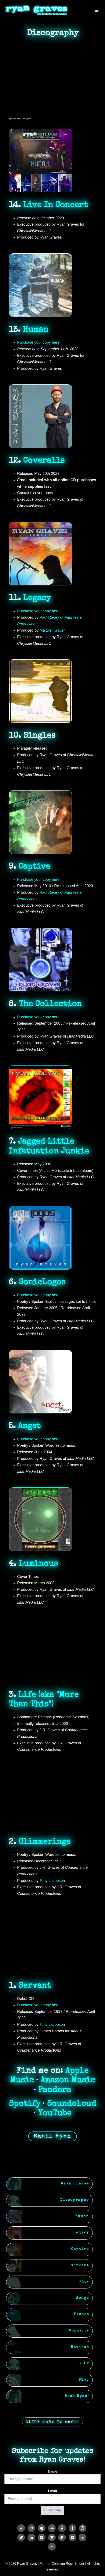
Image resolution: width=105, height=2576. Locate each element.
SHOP (84, 2363)
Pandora (54, 2090)
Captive (80, 2249)
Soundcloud (71, 2104)
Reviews (80, 2347)
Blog (84, 2380)
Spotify (24, 2104)
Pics (84, 2282)
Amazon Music (67, 2081)
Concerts (79, 2331)
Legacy (81, 2232)
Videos (81, 2314)
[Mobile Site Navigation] (97, 10)
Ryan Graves (15, 118)
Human (82, 2216)
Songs (82, 2298)
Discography (74, 2200)
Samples (27, 118)
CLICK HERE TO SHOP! (52, 2422)
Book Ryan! (77, 2396)
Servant (80, 2265)
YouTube (54, 2114)
